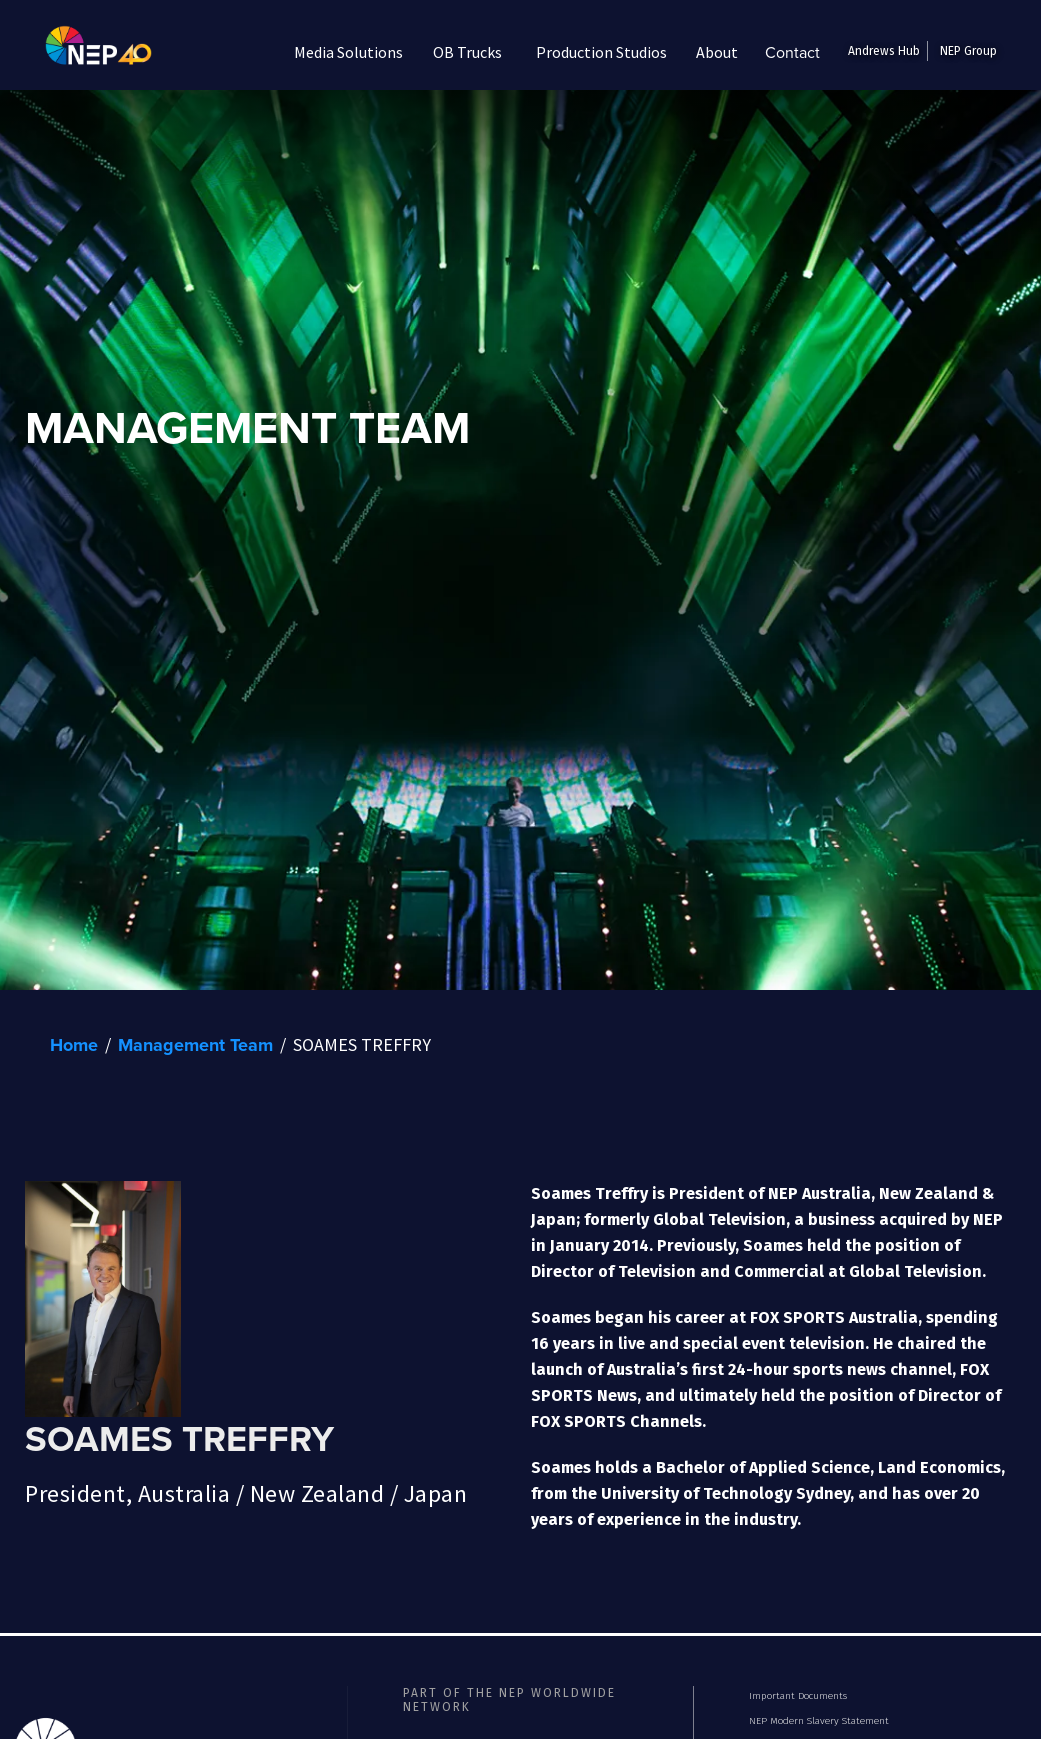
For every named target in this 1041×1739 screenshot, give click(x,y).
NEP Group (968, 51)
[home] (83, 52)
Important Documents (798, 1696)
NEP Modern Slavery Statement (819, 1721)
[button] (349, 52)
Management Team (195, 1045)
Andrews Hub (884, 51)
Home (74, 1045)
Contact (792, 52)
